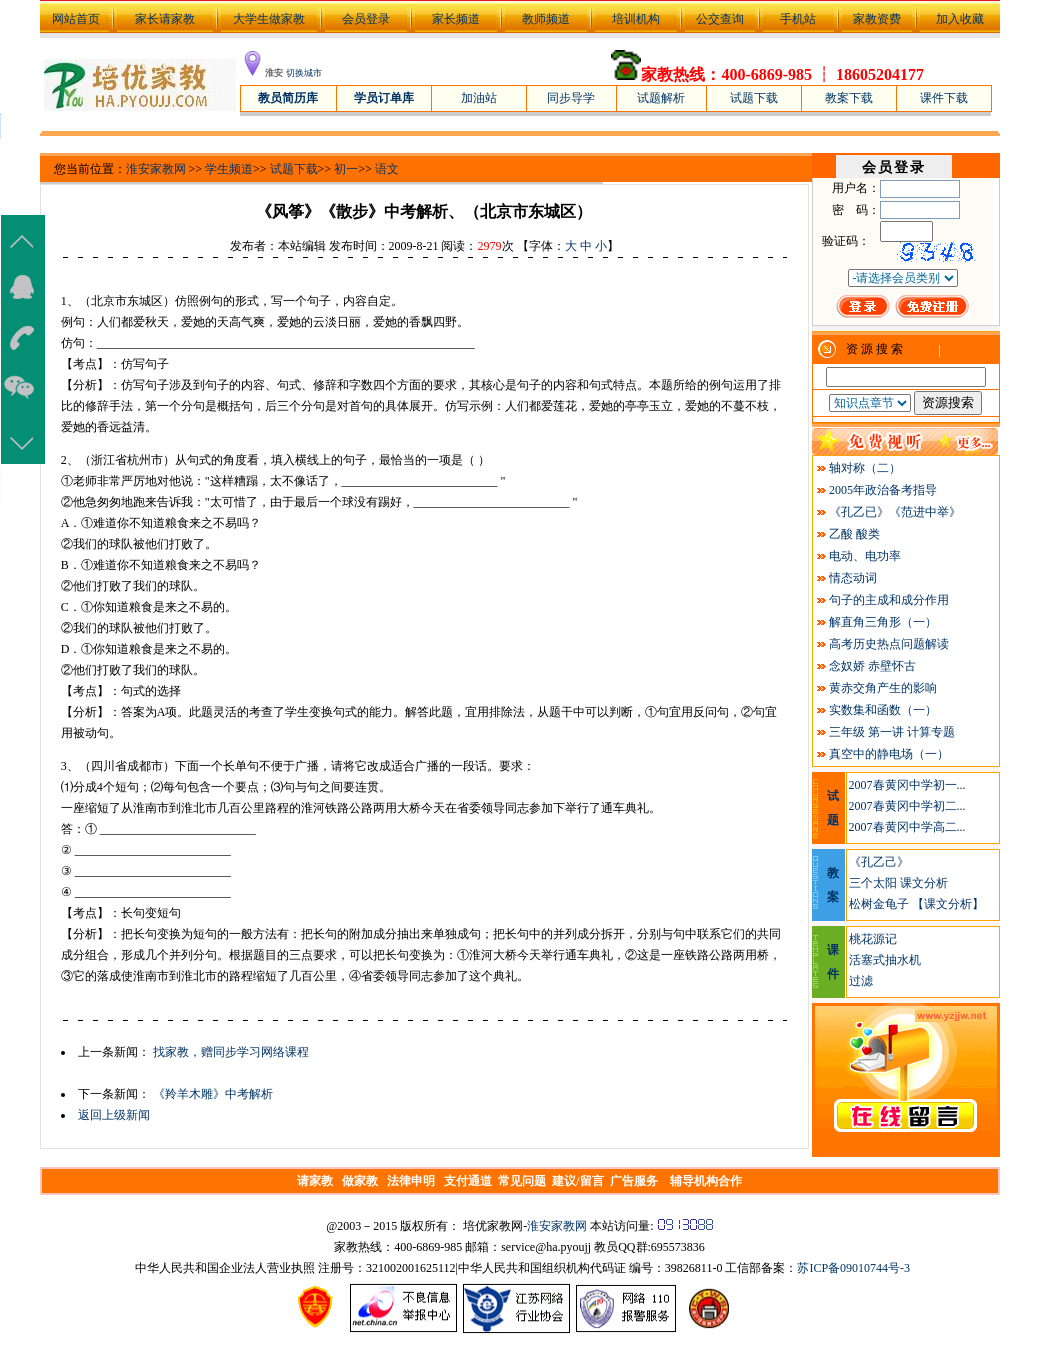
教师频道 (546, 19)
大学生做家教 (269, 19)
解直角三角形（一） (883, 622)
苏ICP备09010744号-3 (853, 1268)
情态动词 (853, 578)
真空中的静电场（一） (889, 754)
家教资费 (877, 19)
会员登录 (366, 19)
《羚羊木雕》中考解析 (213, 1094)
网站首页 (74, 19)
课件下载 (944, 98)
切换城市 (304, 73)
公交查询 (720, 19)
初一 (346, 169)
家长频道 (456, 19)
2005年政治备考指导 (883, 490)
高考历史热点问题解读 (889, 644)
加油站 (479, 98)
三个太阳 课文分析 (898, 883)
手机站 (798, 19)
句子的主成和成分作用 (889, 600)
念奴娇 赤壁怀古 (872, 666)
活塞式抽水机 (885, 960)
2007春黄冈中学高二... (907, 827)
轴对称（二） (865, 468)
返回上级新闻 (114, 1115)
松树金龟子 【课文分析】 (916, 904)
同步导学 (571, 98)
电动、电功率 (865, 556)
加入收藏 (960, 19)
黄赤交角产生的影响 (883, 688)
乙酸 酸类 (854, 534)
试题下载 (754, 98)
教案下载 (849, 98)
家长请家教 (165, 19)
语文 (387, 169)
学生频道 (229, 169)
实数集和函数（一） (883, 710)
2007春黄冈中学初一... (907, 785)
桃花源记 (873, 939)
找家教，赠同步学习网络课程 (231, 1052)
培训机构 (636, 19)
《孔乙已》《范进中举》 (895, 512)
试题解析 (661, 98)
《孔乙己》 (879, 862)
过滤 (861, 981)
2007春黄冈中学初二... (907, 806)
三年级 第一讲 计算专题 (892, 732)
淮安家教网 (156, 169)
